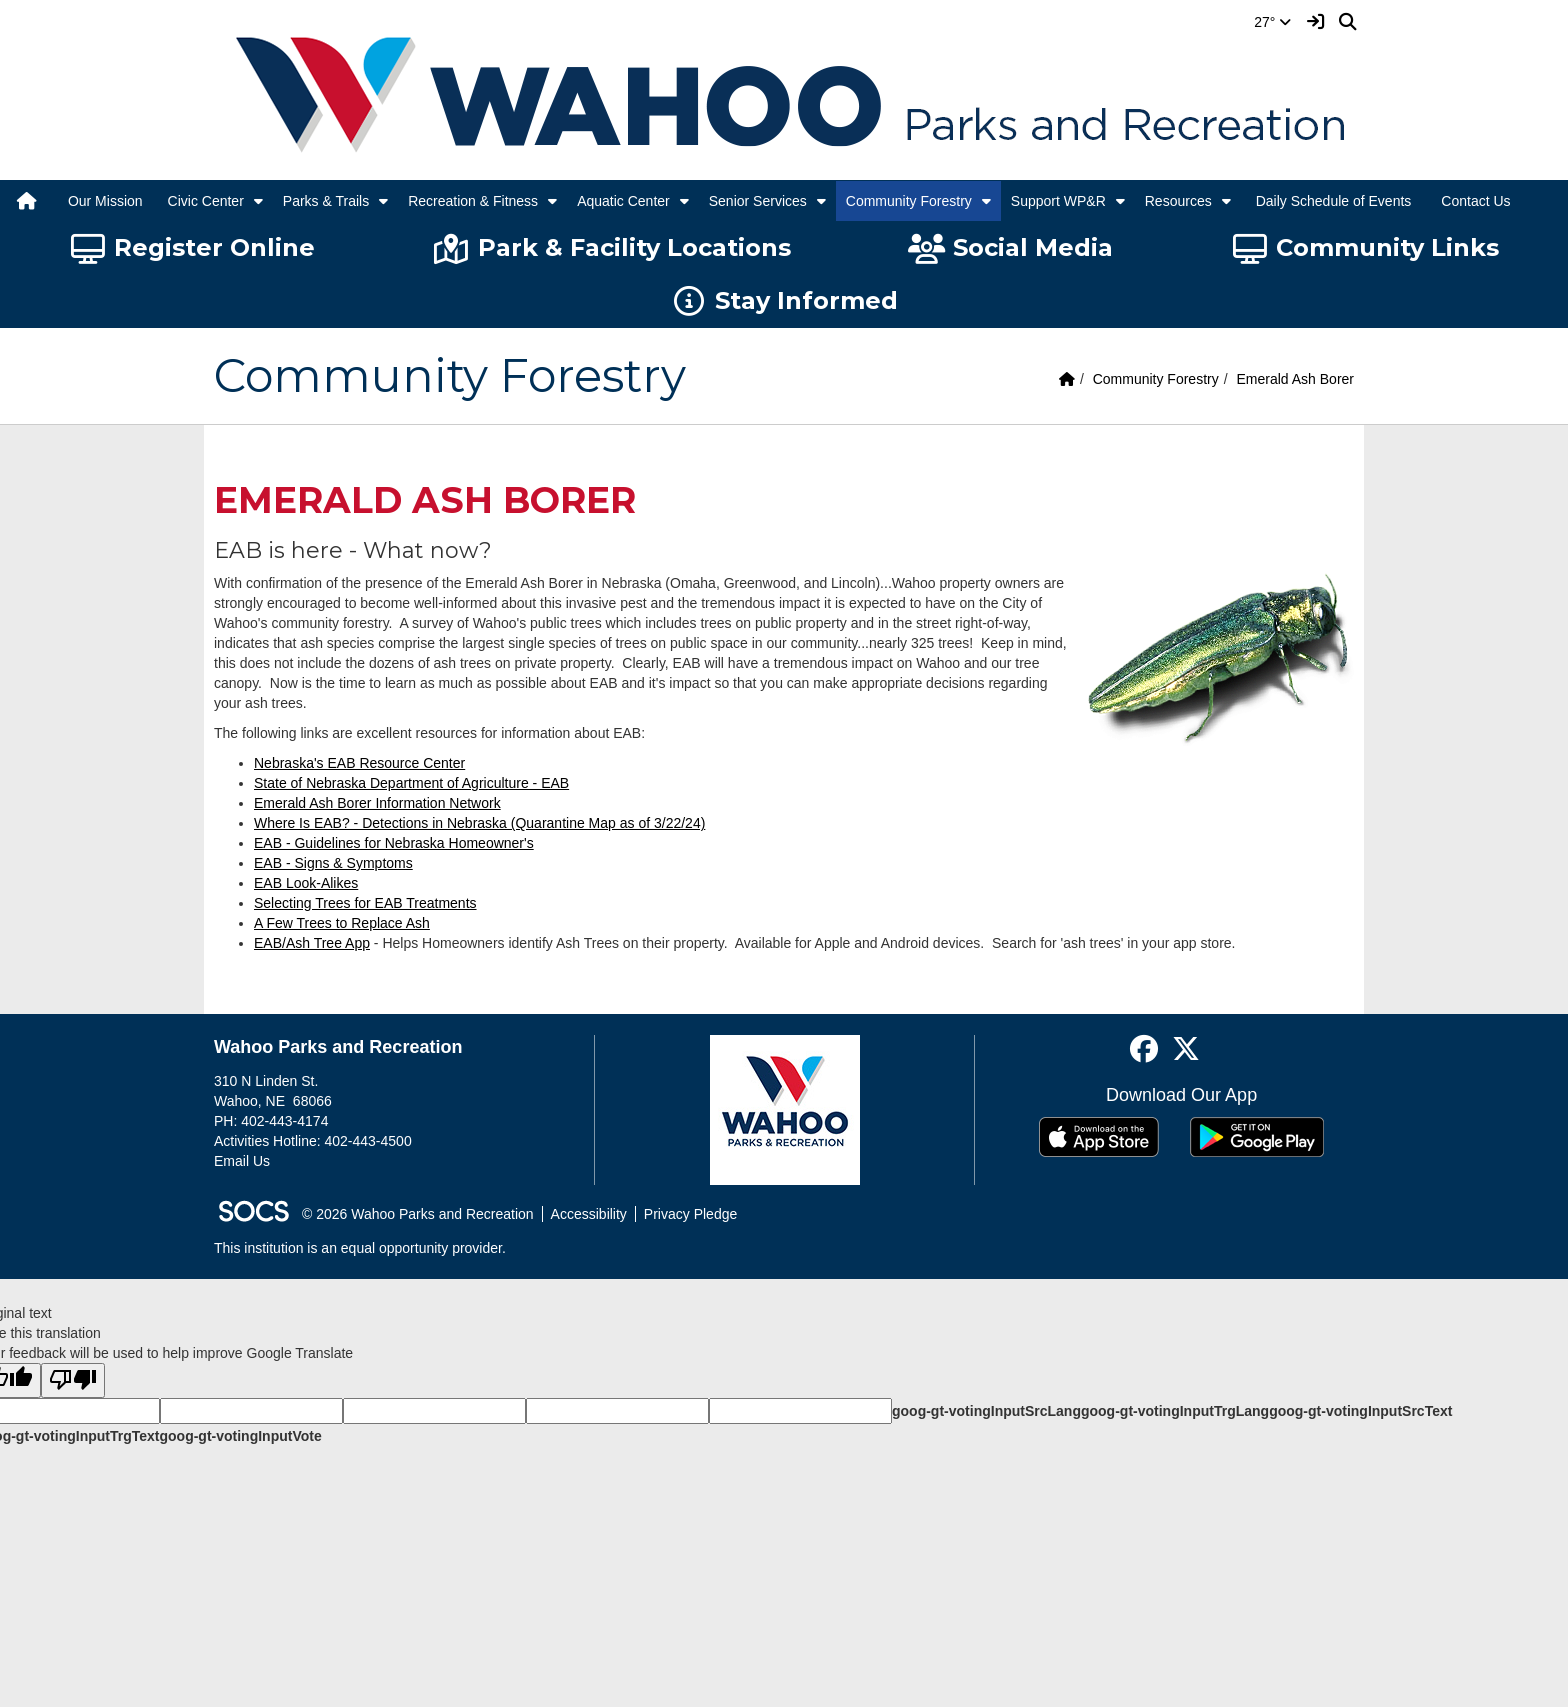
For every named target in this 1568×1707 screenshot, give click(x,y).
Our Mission (105, 201)
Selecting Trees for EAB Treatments (365, 903)
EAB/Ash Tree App (312, 943)
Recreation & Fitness (473, 201)
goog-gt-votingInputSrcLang (986, 1411)
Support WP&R (1058, 201)
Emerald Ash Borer (1296, 379)
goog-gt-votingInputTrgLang (1175, 1411)
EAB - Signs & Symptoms (333, 863)
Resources (1178, 201)
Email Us (242, 1161)
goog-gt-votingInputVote (240, 1436)
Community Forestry (909, 201)
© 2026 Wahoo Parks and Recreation (418, 1214)
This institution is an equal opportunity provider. (360, 1248)
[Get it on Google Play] (1257, 1137)
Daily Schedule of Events (1334, 201)
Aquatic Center (623, 201)
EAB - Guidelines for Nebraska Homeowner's (394, 843)
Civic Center (206, 201)
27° (1272, 22)
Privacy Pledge (690, 1214)
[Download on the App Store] (1099, 1137)
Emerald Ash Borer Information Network (377, 803)
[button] (258, 201)
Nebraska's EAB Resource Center (359, 763)
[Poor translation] (73, 1380)
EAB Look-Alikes (306, 883)
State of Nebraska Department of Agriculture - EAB (411, 783)
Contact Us (1475, 201)
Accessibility (589, 1214)
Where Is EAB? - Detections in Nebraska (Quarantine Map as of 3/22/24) (479, 823)
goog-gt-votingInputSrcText (1360, 1411)
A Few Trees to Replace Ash (342, 923)
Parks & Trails (326, 201)
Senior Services (758, 201)
